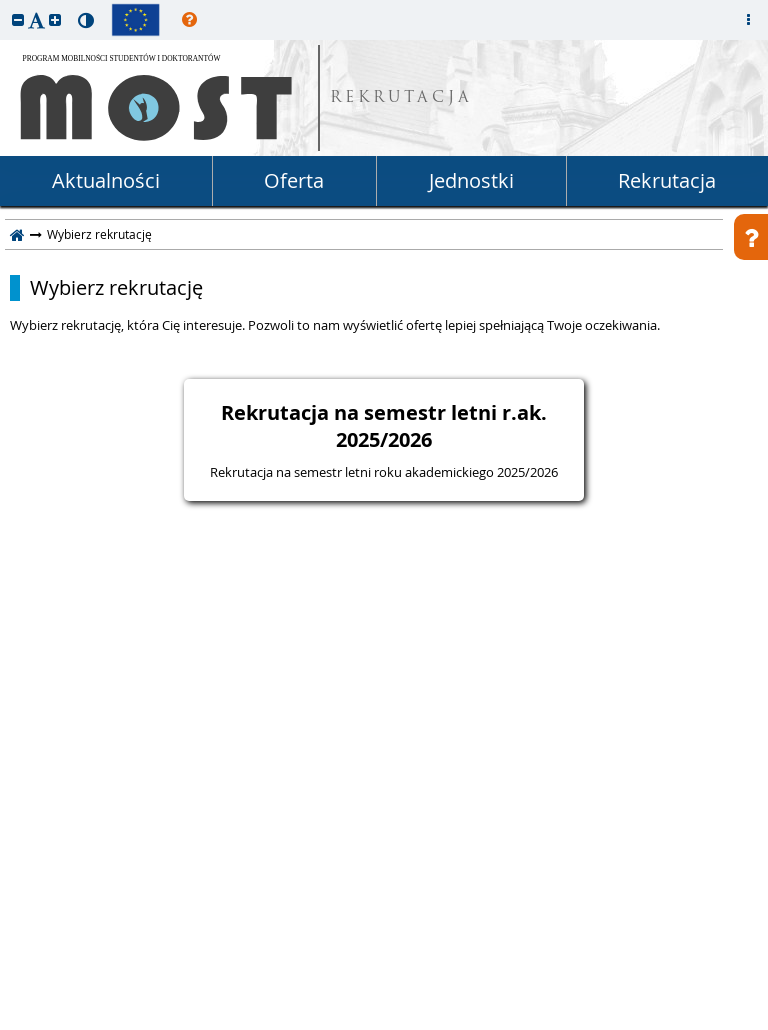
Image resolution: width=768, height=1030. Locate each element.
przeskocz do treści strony (5, 5)
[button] (18, 19)
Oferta (294, 180)
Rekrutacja (667, 180)
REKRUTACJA (401, 98)
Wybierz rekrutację (116, 288)
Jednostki (471, 180)
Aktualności (106, 180)
